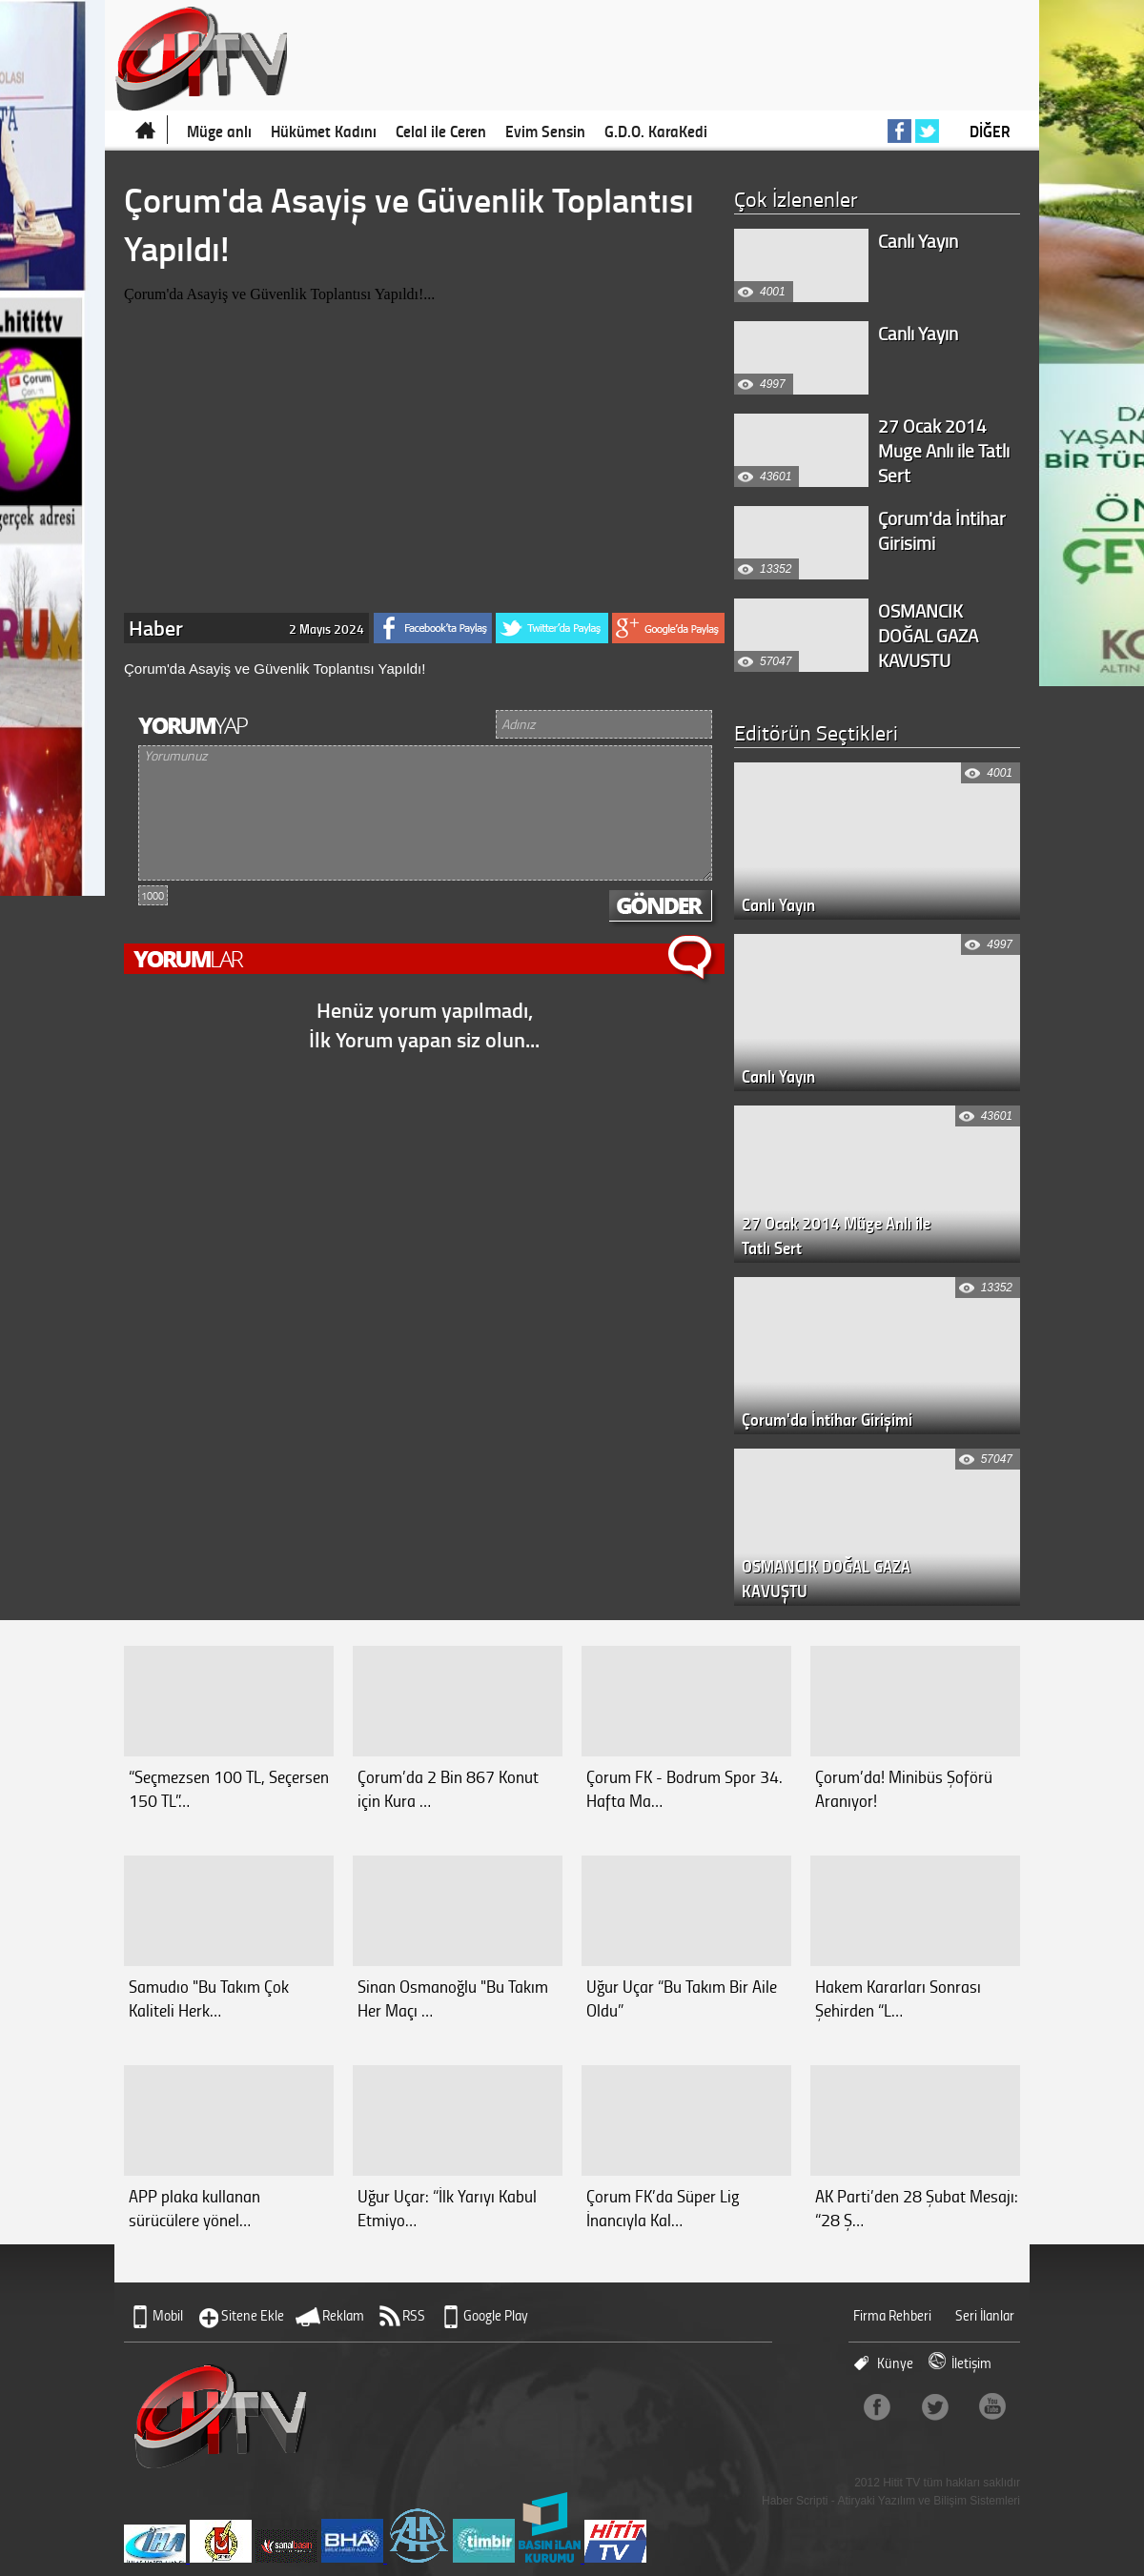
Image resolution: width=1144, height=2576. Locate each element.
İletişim (971, 2363)
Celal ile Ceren (441, 130)
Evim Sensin (545, 130)
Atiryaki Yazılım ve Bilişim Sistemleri (928, 2500)
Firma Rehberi (892, 2315)
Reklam (343, 2315)
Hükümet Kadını (324, 130)
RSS (413, 2315)
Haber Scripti (794, 2500)
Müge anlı (219, 130)
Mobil (168, 2315)
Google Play (495, 2315)
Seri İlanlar (984, 2315)
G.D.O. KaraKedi (655, 130)
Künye (895, 2363)
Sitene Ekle (252, 2315)
